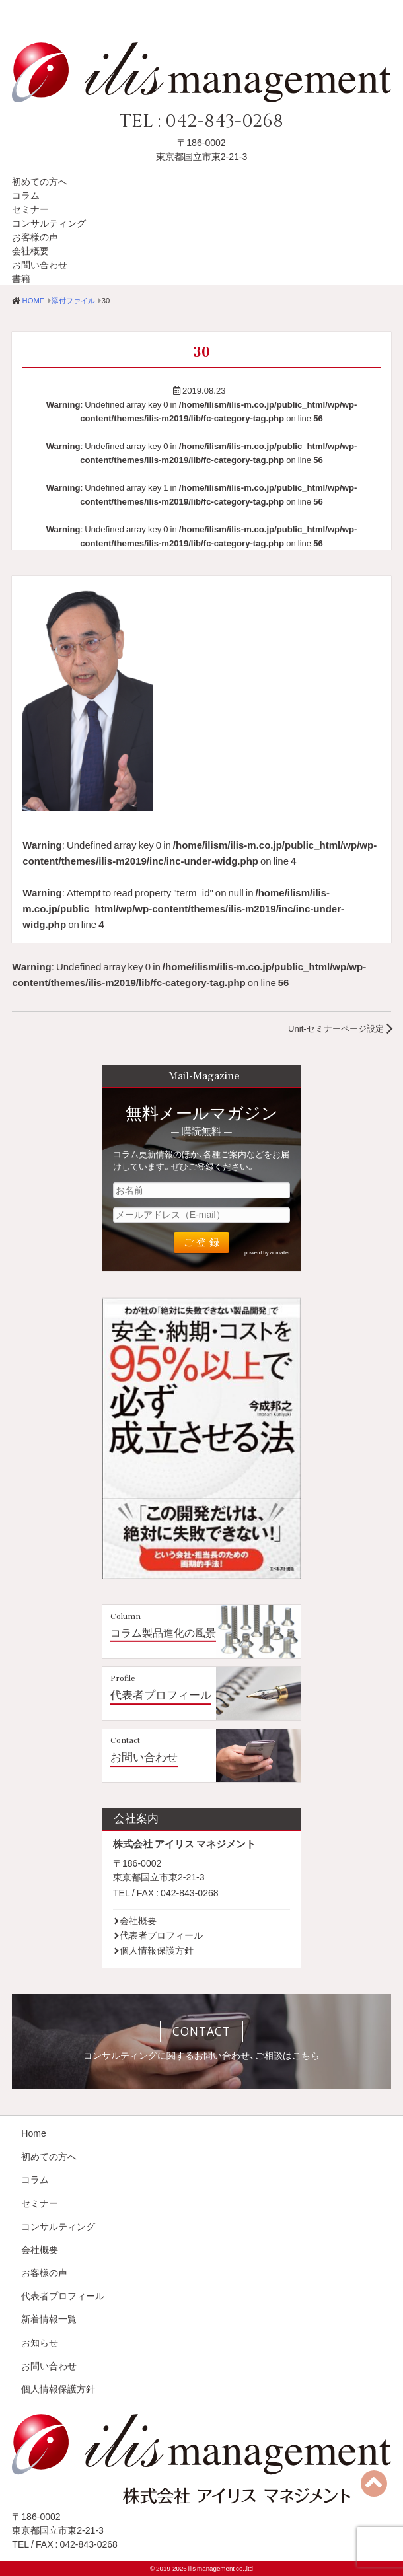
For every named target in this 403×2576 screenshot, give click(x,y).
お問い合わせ (39, 264)
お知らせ (39, 2342)
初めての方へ (39, 181)
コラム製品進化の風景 (163, 1633)
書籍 (21, 278)
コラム (26, 194)
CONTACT (201, 2031)
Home (33, 2132)
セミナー (30, 208)
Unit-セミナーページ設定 (336, 1028)
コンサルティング (49, 222)
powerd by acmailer (267, 1252)
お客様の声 (35, 236)
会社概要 (30, 250)
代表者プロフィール (160, 1695)
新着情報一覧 (49, 2318)
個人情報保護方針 (157, 1949)
